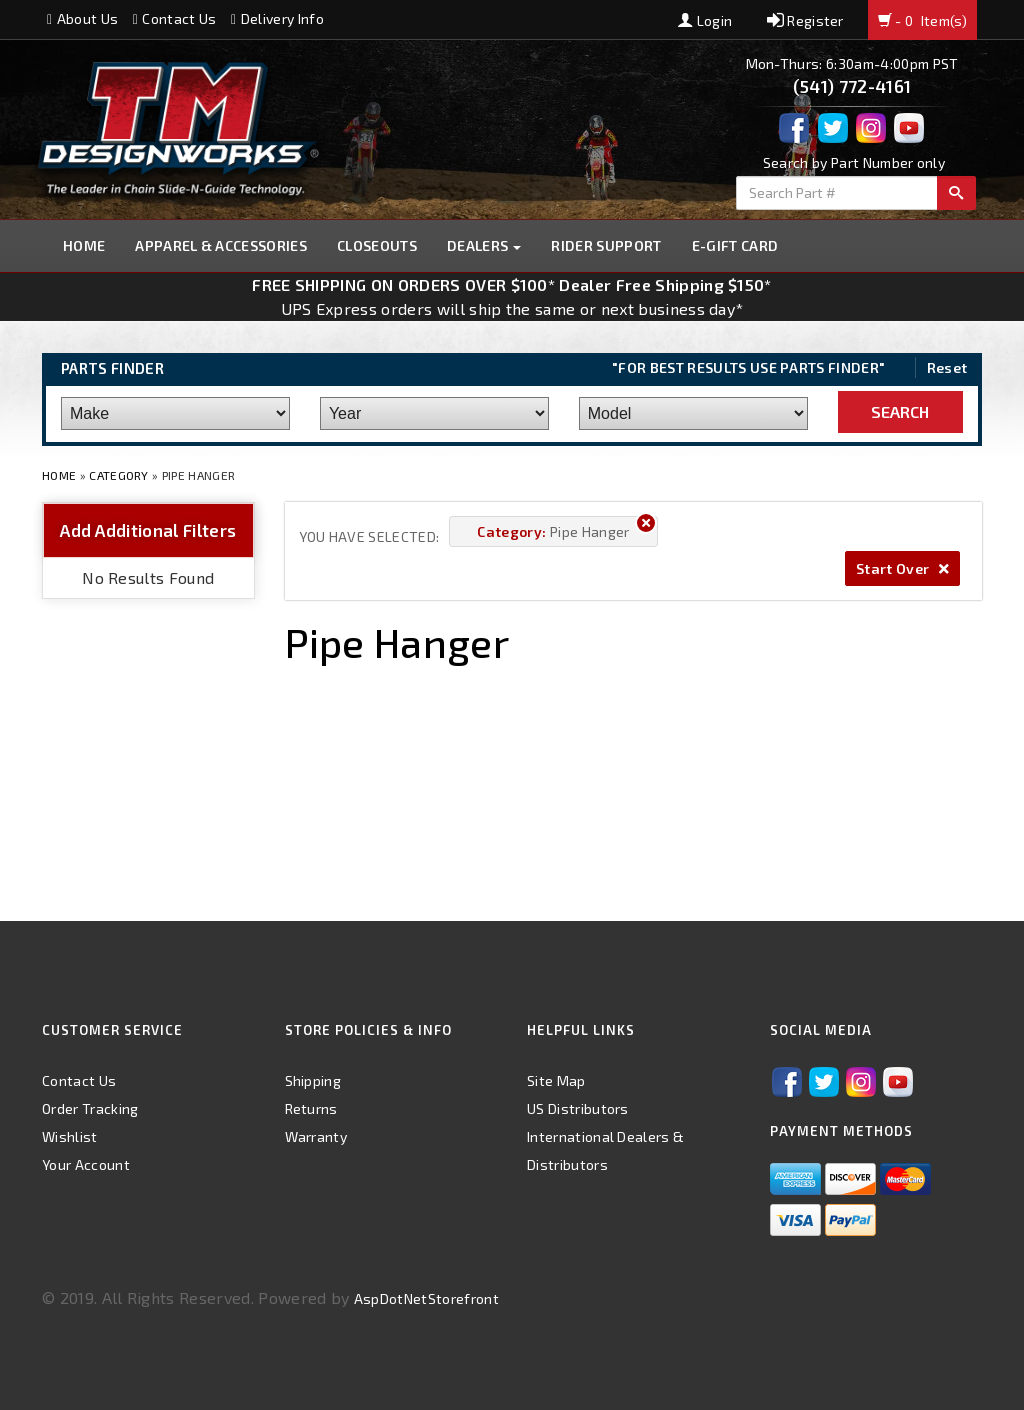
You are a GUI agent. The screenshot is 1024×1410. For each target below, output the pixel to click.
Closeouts (377, 245)
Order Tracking (90, 1108)
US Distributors (578, 1108)
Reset (947, 367)
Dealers (484, 245)
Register (805, 20)
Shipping (313, 1080)
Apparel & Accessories (221, 245)
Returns (311, 1108)
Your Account (86, 1164)
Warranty (316, 1136)
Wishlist (70, 1136)
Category (119, 475)
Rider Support (606, 245)
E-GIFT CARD (735, 245)
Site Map (556, 1080)
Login (705, 20)
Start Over (902, 568)
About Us (82, 18)
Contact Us (175, 18)
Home (84, 245)
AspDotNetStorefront (426, 1298)
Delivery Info (277, 18)
